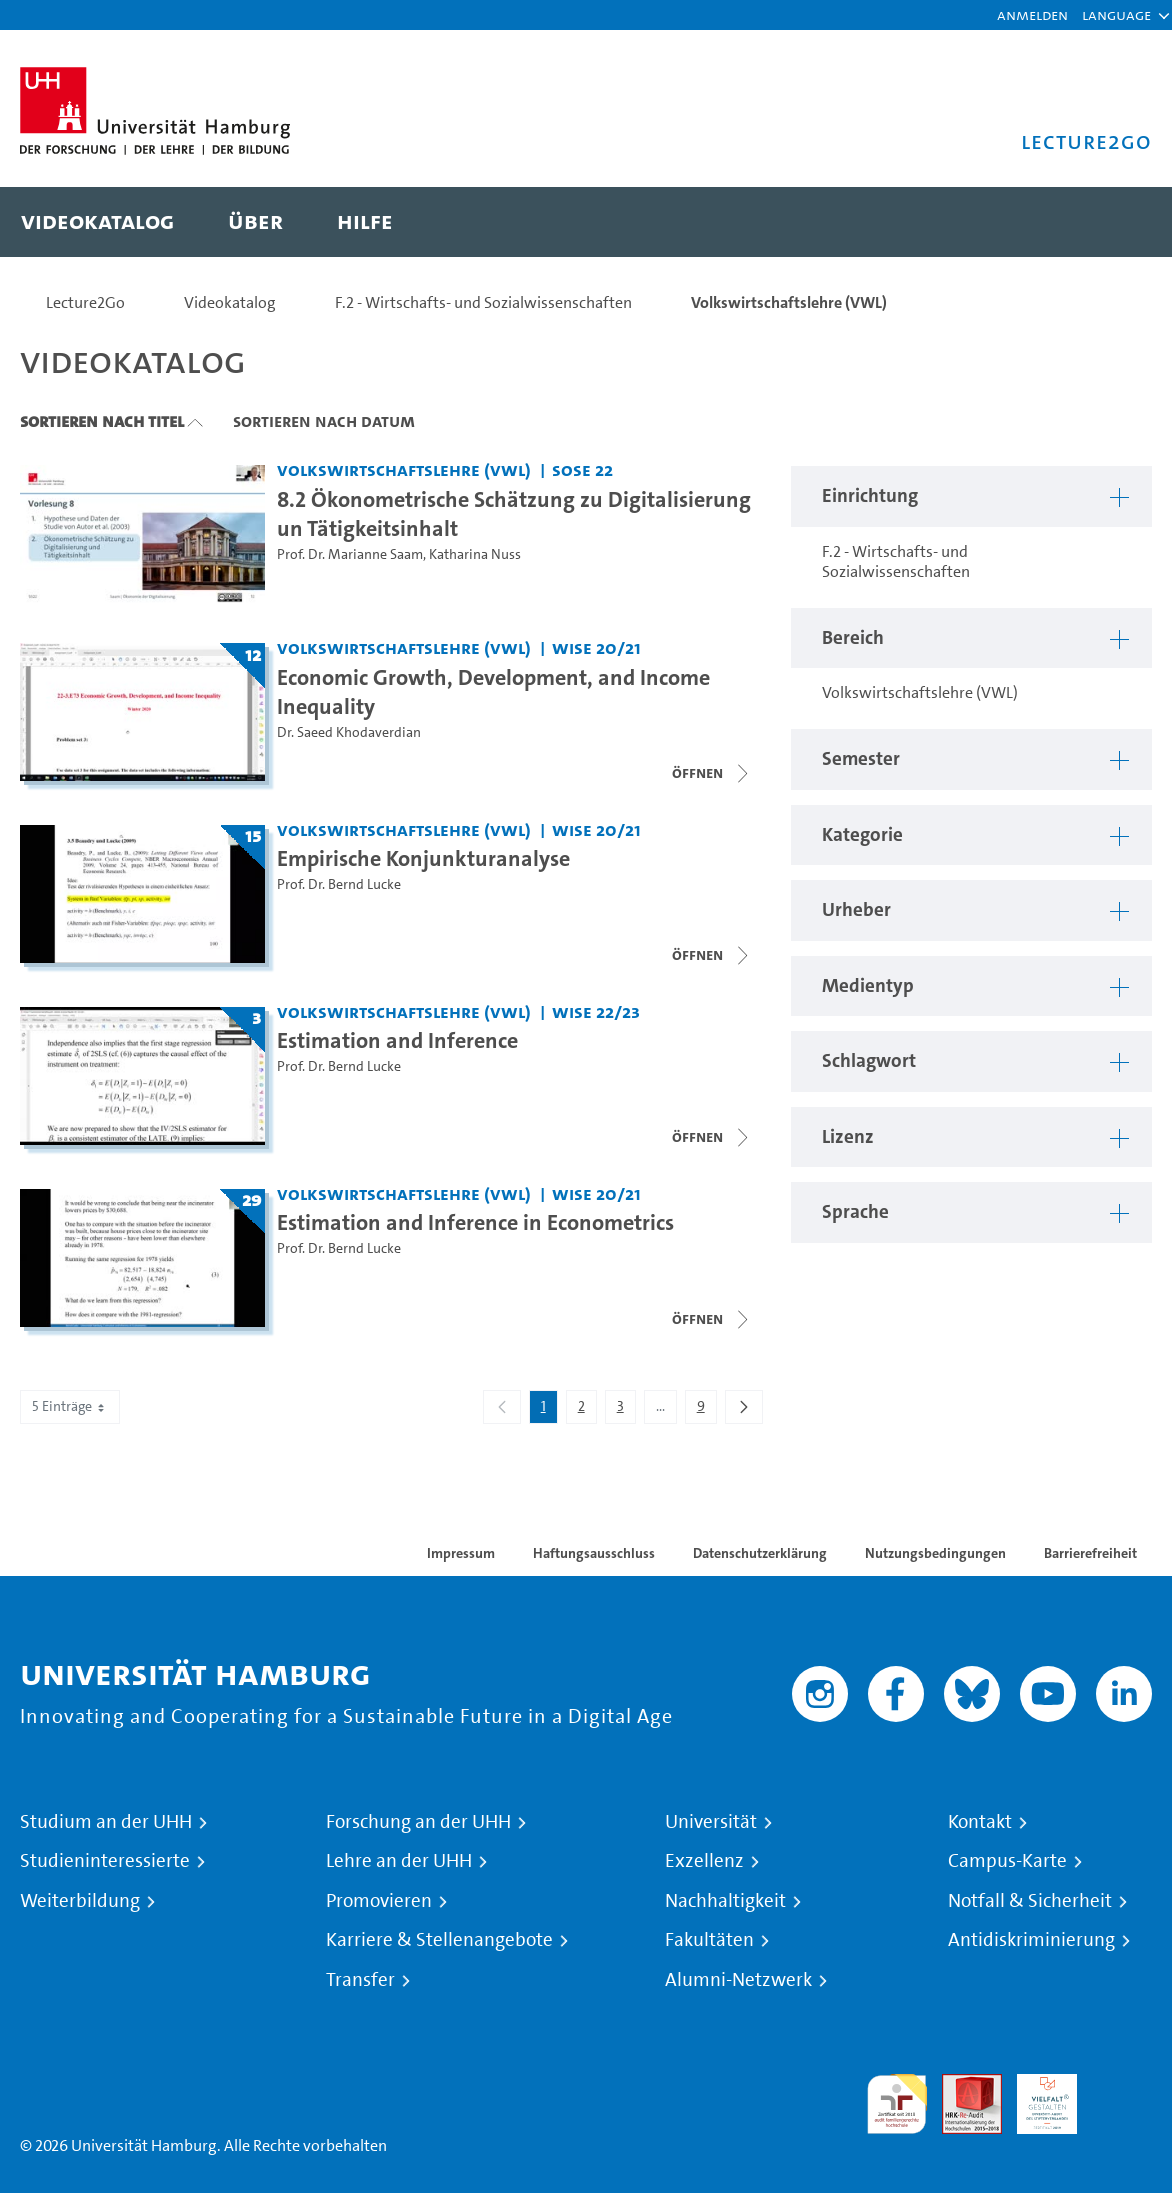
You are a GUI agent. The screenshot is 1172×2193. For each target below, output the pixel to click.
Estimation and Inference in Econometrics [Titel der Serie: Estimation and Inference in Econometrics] (475, 1222)
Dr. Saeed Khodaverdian (349, 732)
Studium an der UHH (106, 1822)
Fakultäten (709, 1940)
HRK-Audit (1036, 2097)
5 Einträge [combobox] (70, 1406)
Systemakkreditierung (1122, 2085)
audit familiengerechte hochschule (897, 2104)
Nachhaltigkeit (725, 1901)
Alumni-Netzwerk (738, 1980)
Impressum (461, 1553)
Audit (961, 2085)
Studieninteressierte (105, 1861)
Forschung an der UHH (418, 1822)
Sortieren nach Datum (324, 421)
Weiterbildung (80, 1901)
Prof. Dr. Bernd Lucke (339, 884)
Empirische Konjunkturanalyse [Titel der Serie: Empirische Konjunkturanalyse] (423, 858)
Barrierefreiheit (1090, 1553)
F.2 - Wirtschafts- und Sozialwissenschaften (483, 302)
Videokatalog (230, 302)
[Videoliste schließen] (712, 773)
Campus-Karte (1007, 1861)
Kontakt (980, 1822)
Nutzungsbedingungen (935, 1553)
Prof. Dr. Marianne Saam (350, 554)
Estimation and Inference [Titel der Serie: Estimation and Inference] (397, 1040)
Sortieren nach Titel (102, 421)
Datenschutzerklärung (760, 1553)
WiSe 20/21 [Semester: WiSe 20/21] (596, 647)
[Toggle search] (1117, 222)
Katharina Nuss (475, 554)
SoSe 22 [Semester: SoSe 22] (582, 469)
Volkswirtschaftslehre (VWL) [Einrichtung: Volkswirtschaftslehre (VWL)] (404, 469)
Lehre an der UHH (399, 1861)
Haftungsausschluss (594, 1553)
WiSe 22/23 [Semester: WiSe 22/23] (596, 1011)
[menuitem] (97, 222)
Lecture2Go (85, 302)
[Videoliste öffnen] (712, 1319)
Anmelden (1032, 14)
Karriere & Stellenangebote (439, 1940)
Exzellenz (704, 1861)
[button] (1116, 15)
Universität (711, 1822)
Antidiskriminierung (1031, 1940)
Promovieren (379, 1901)
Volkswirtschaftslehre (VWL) (789, 302)
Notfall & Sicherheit (1030, 1901)
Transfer (360, 1980)
